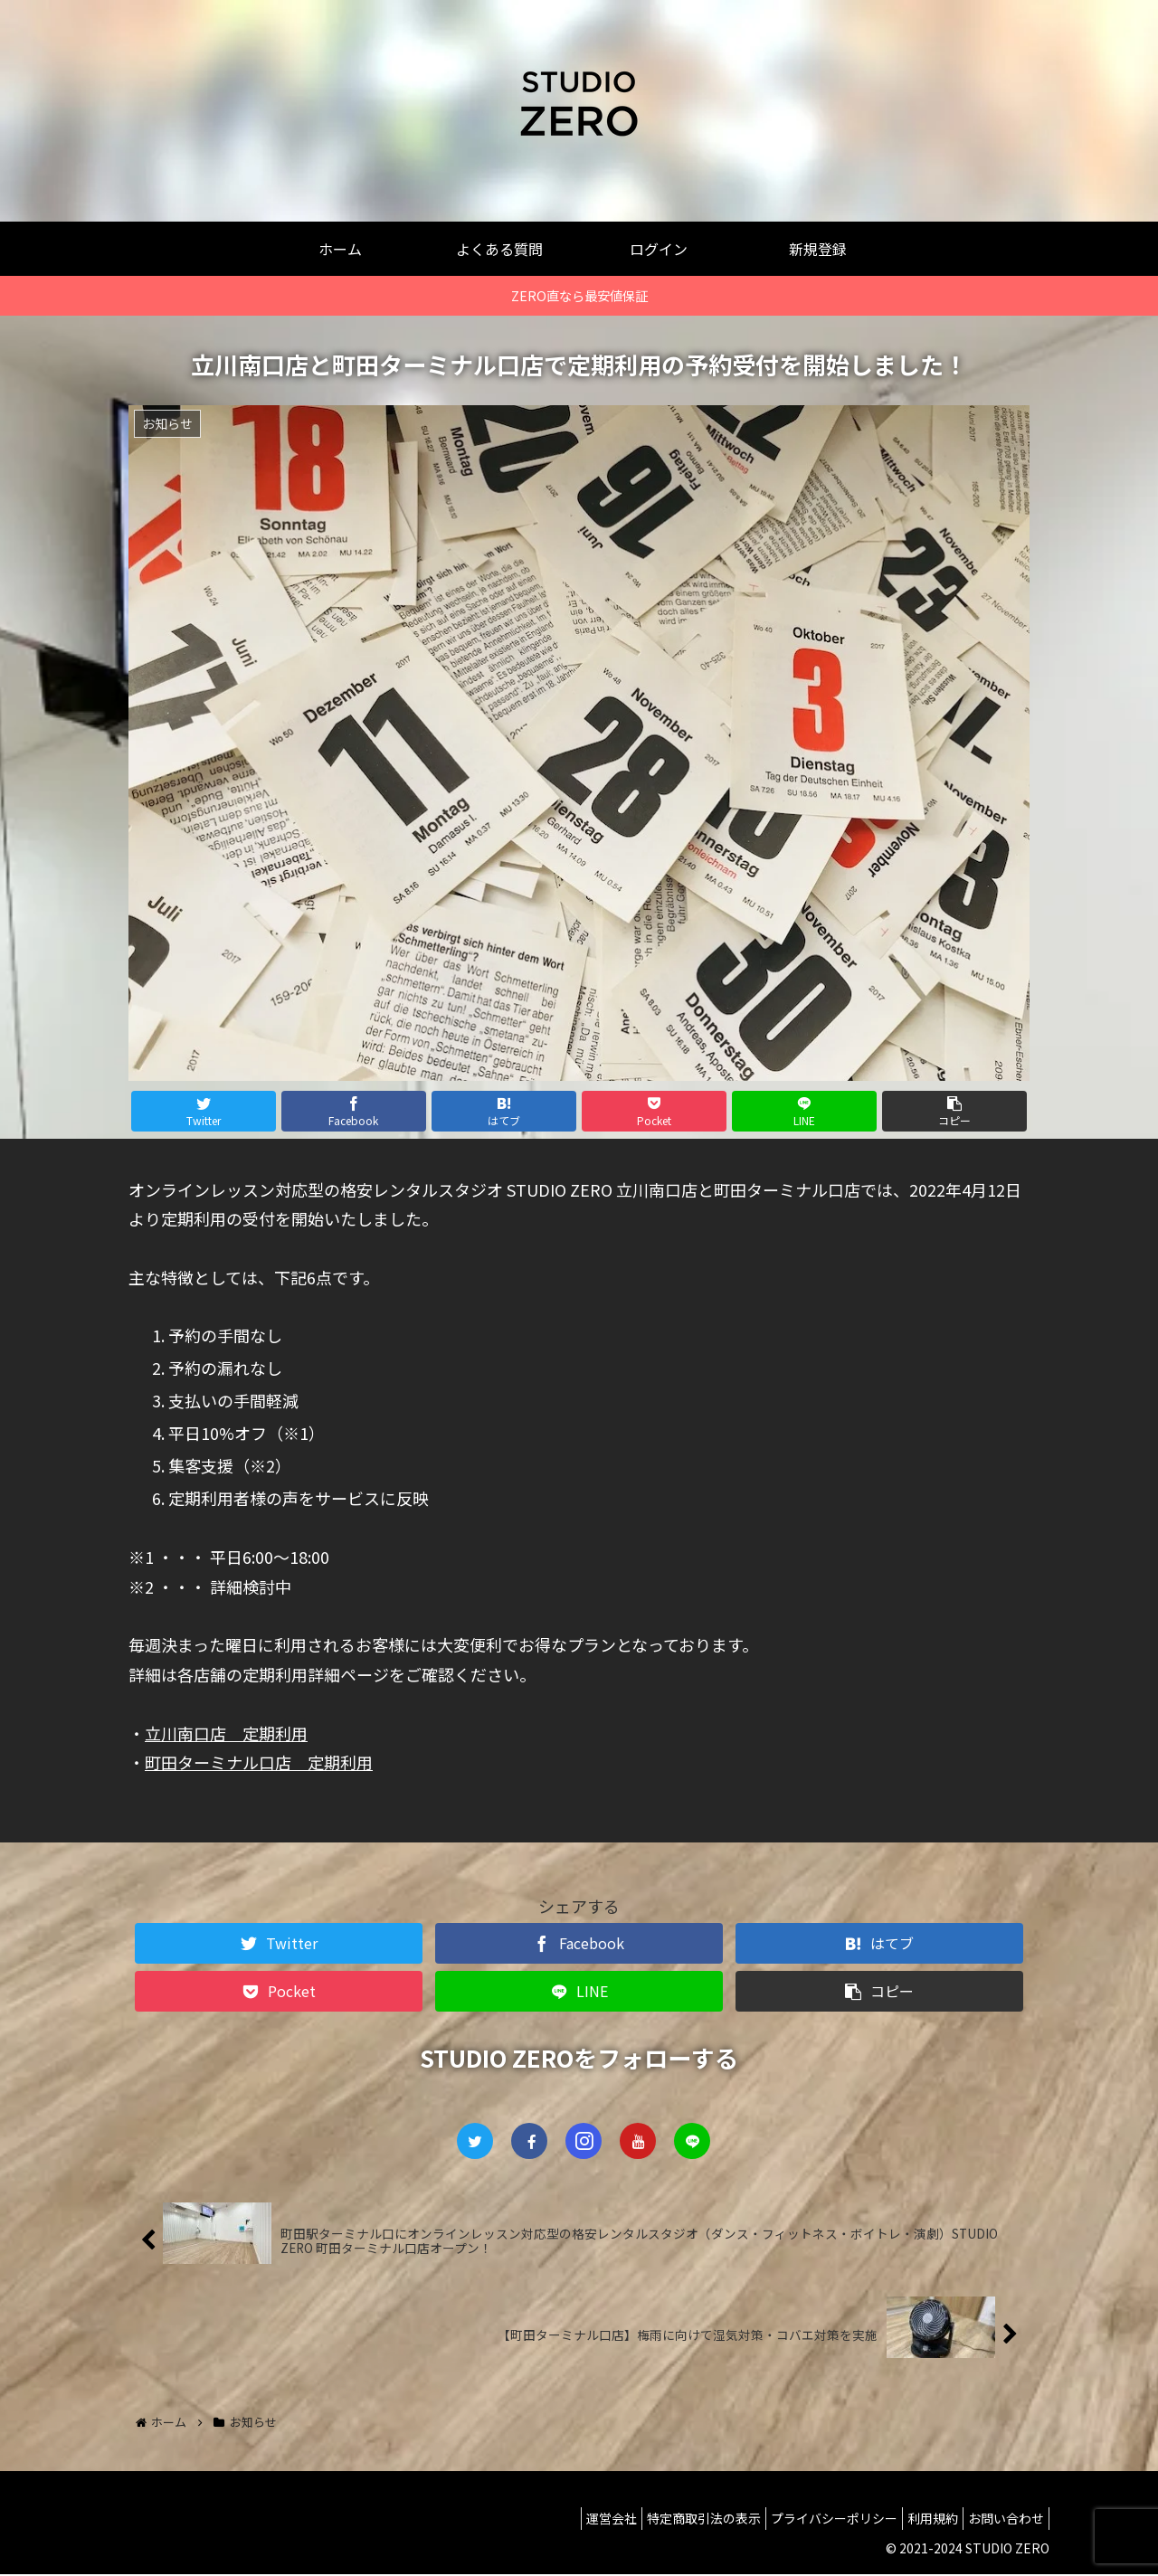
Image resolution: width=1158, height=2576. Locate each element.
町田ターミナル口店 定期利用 (259, 1762)
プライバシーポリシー (811, 2520)
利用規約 (919, 2520)
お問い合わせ (1001, 2520)
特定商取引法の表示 (672, 2520)
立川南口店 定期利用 (226, 1733)
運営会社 (571, 2520)
